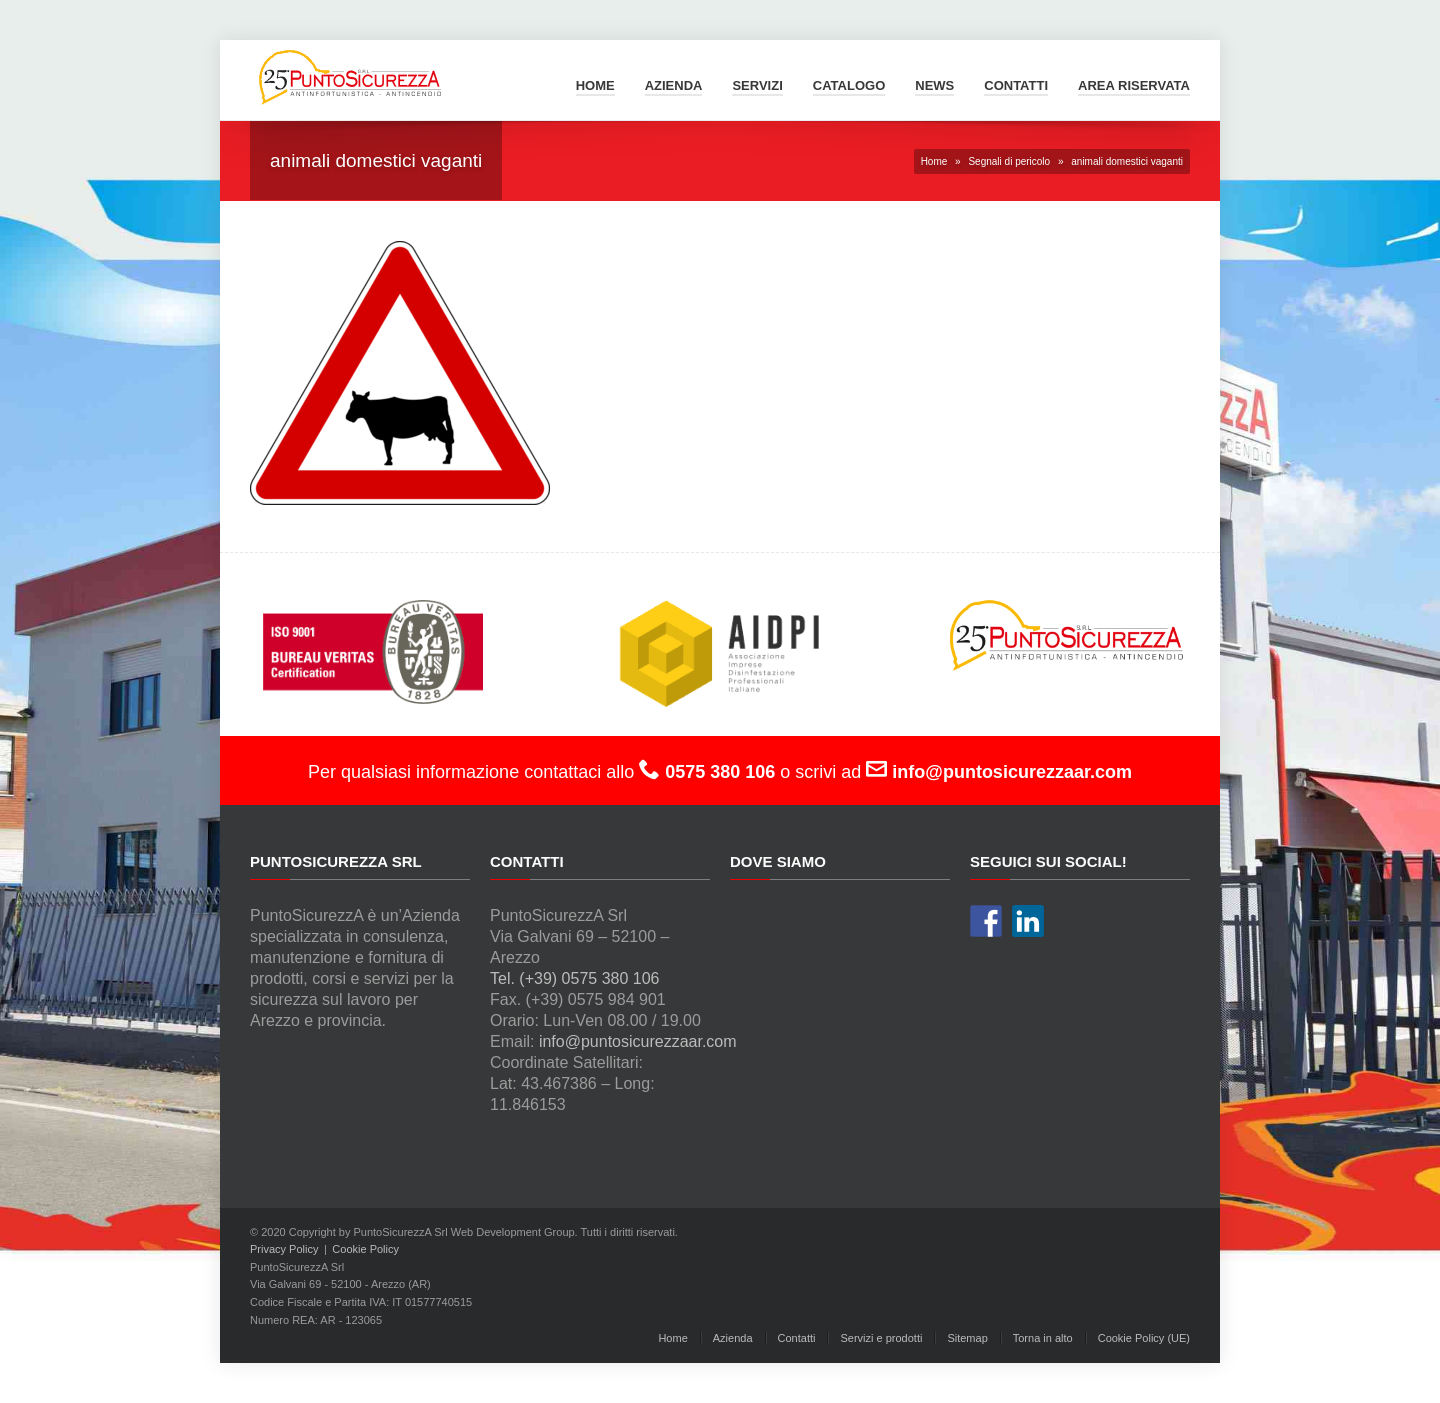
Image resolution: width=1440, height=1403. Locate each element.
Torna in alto (1043, 1338)
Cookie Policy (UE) (1144, 1338)
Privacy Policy (284, 1249)
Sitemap (967, 1338)
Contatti (1016, 85)
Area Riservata (1134, 85)
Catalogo (849, 85)
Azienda (674, 85)
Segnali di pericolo (1009, 161)
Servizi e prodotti (881, 1338)
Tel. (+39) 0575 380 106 (574, 978)
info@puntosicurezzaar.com (638, 1041)
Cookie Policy (365, 1249)
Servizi (757, 85)
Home (595, 85)
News (934, 85)
